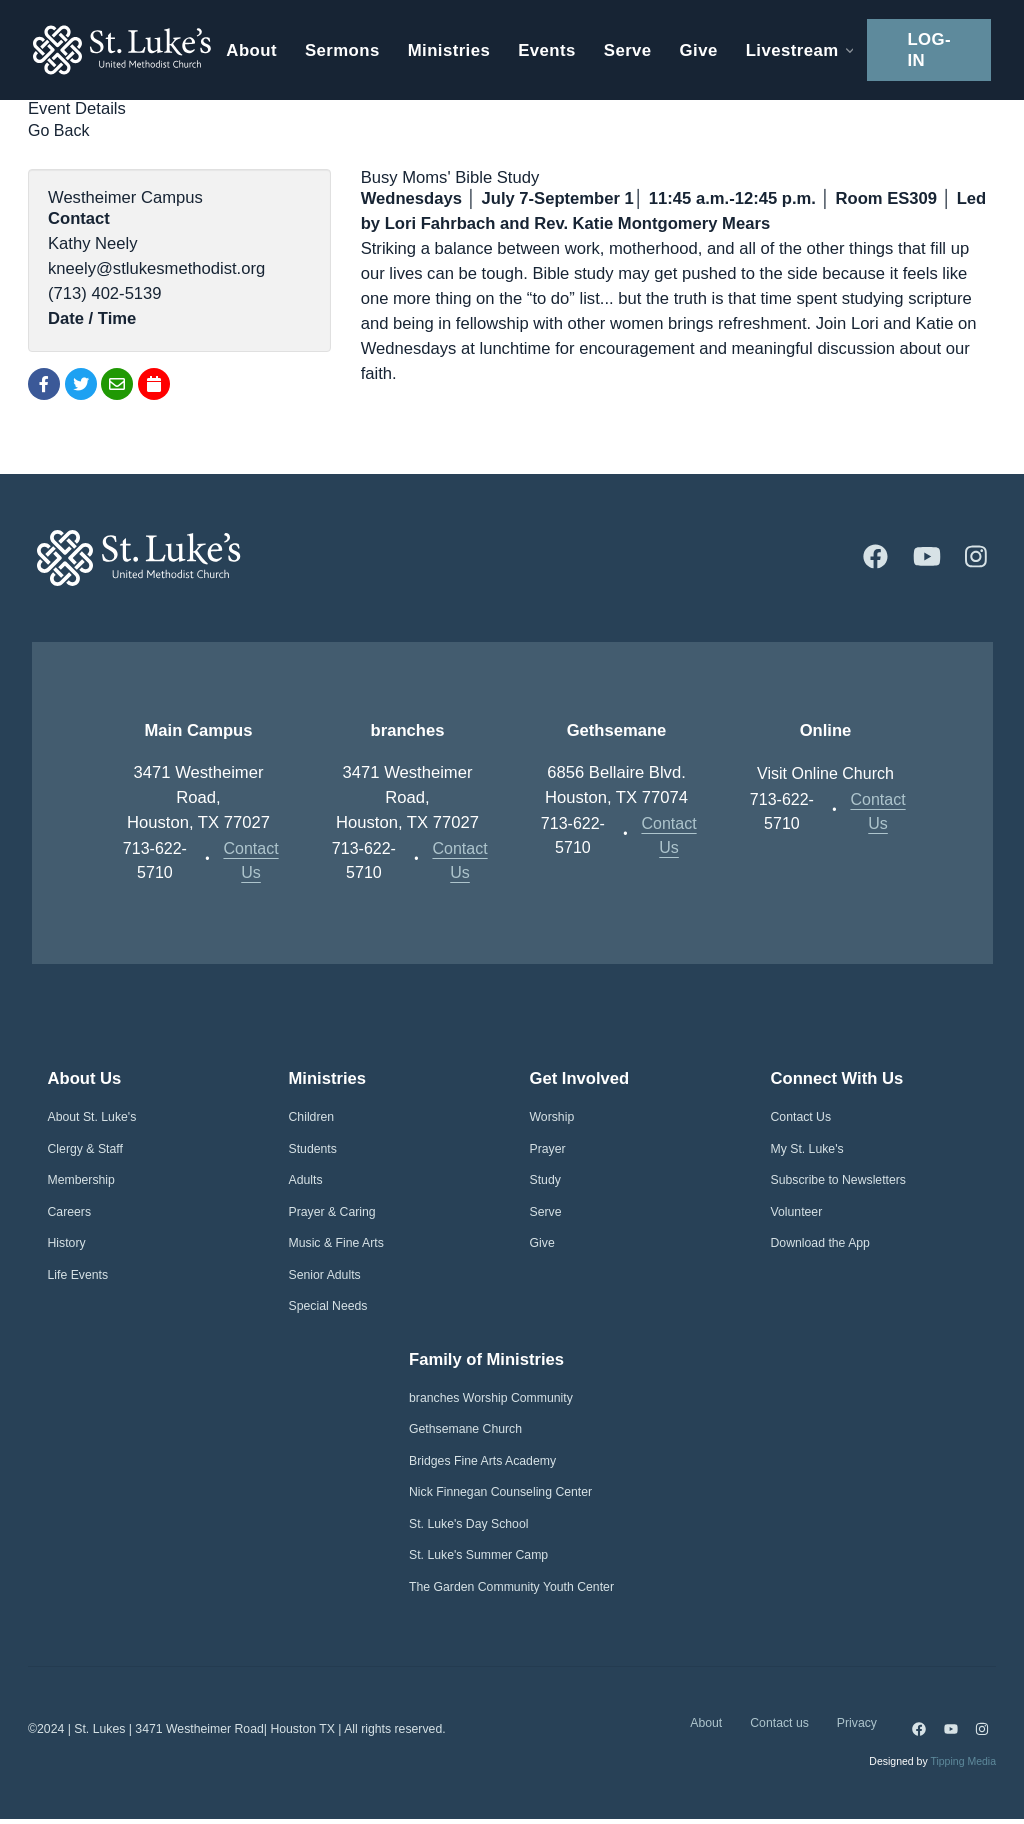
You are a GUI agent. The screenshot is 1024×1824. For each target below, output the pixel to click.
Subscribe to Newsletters (839, 1181)
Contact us (779, 1726)
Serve (546, 1212)
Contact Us (250, 859)
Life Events (78, 1275)
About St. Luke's (92, 1118)
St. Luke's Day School (468, 1525)
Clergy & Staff (85, 1149)
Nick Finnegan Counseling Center (500, 1493)
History (67, 1244)
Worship (552, 1118)
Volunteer (797, 1212)
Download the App (820, 1244)
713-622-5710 (155, 859)
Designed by (932, 1766)
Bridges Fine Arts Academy (482, 1462)
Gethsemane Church (465, 1430)
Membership (81, 1181)
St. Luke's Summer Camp (478, 1556)
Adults (306, 1181)
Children (312, 1118)
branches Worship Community (491, 1399)
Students (313, 1149)
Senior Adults (325, 1275)
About (706, 1726)
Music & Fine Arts (336, 1244)
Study (545, 1181)
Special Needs (328, 1307)
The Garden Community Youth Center (511, 1588)
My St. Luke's (807, 1149)
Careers (70, 1212)
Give (542, 1244)
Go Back (60, 129)
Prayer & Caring (332, 1212)
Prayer (548, 1149)
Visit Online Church (826, 771)
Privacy (857, 1726)
